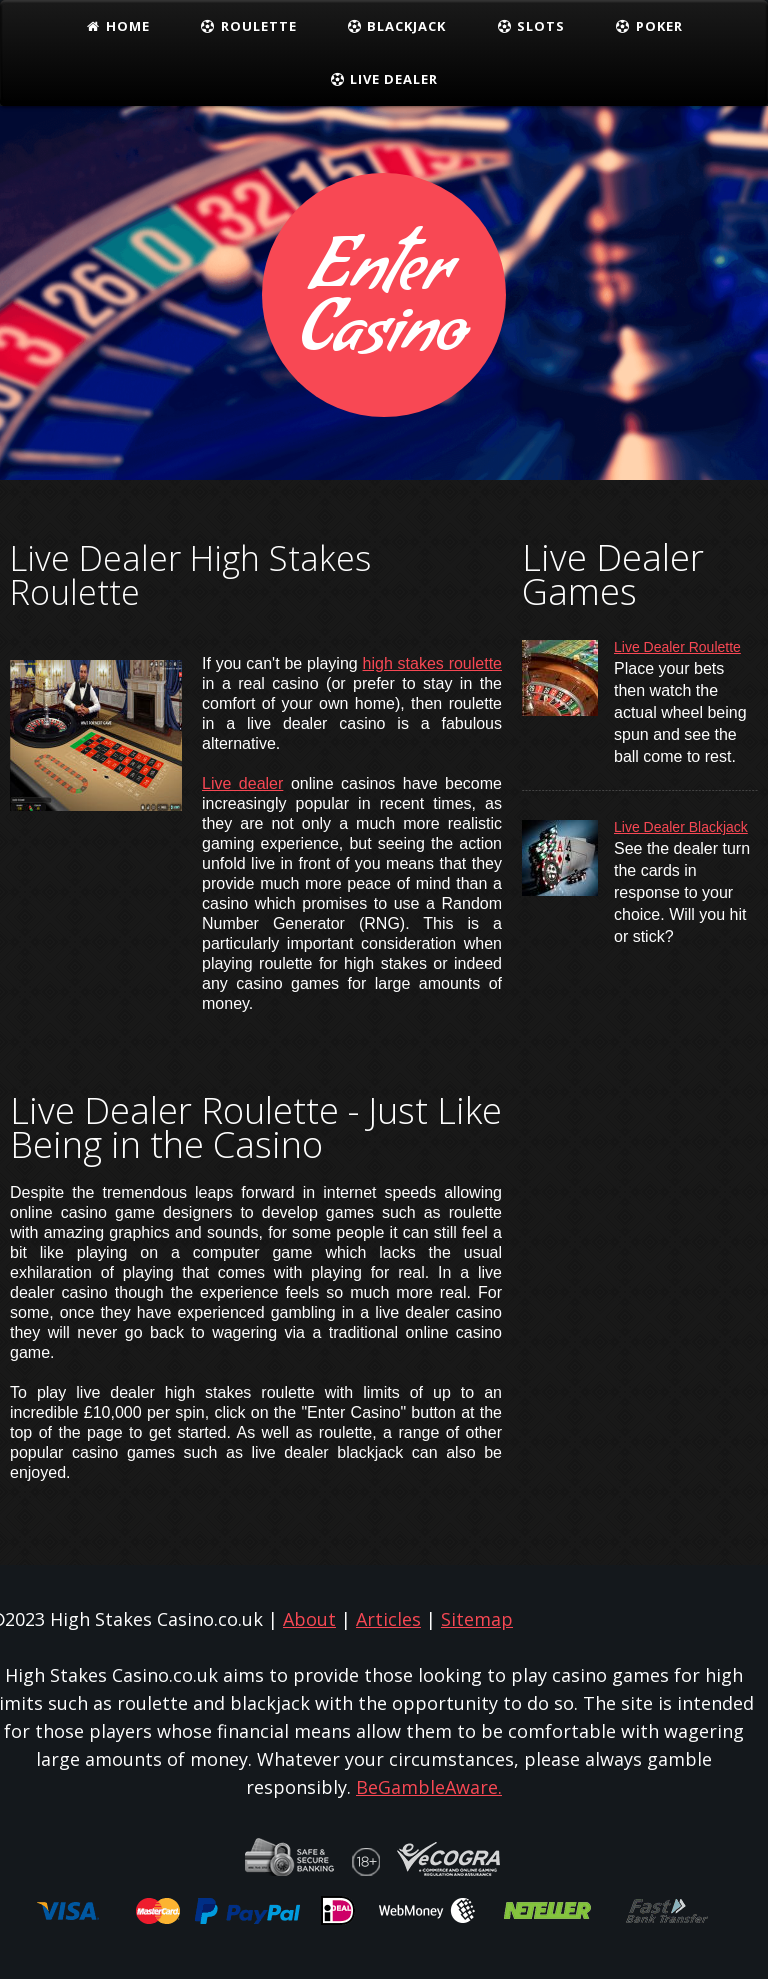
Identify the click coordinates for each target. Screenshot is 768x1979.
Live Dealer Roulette (677, 647)
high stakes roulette (432, 663)
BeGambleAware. (429, 1787)
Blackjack (397, 26)
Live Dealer (384, 79)
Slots (530, 26)
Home (117, 26)
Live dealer (242, 783)
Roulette (248, 26)
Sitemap (477, 1619)
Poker (649, 26)
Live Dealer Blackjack (681, 827)
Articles (388, 1619)
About (309, 1619)
